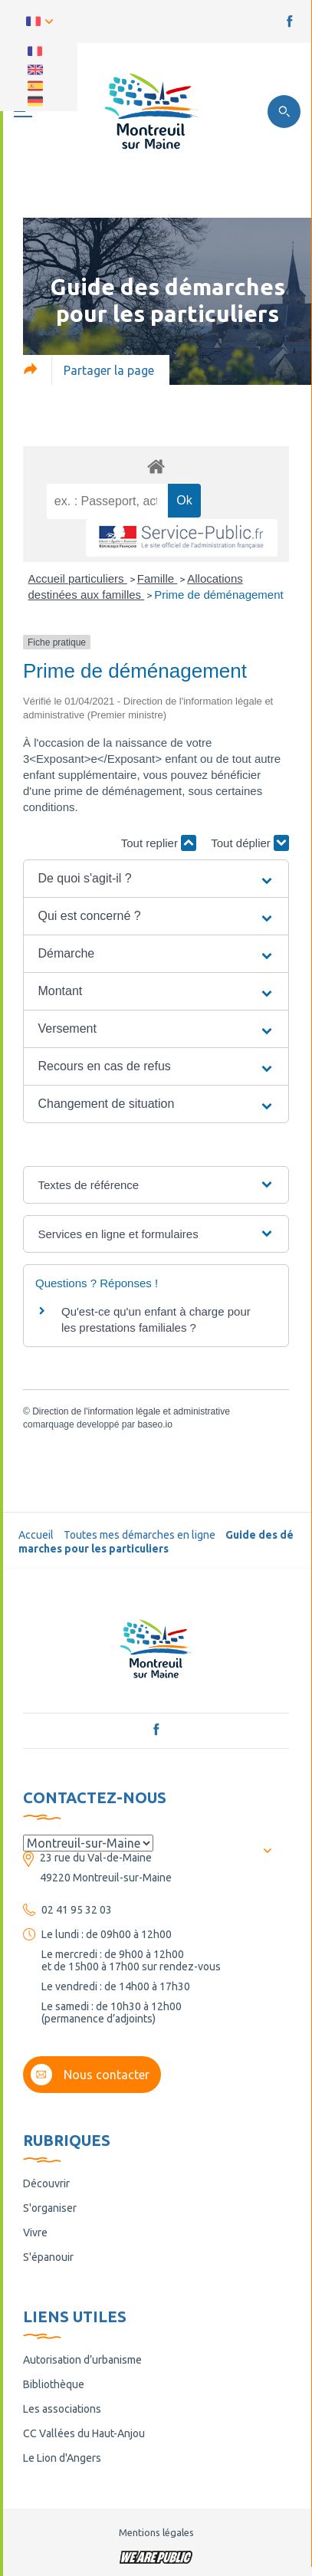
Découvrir (46, 2183)
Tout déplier (250, 843)
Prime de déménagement (218, 594)
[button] (155, 878)
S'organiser (50, 2208)
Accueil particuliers (77, 578)
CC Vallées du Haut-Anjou (84, 2433)
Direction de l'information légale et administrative (131, 1411)
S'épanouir (48, 2257)
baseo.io (154, 1424)
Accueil (36, 1535)
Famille (157, 578)
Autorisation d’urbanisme (82, 2360)
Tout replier (158, 843)
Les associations (62, 2409)
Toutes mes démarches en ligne (139, 1535)
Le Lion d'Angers (62, 2458)
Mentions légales (156, 2532)
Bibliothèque (53, 2384)
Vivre (35, 2232)
